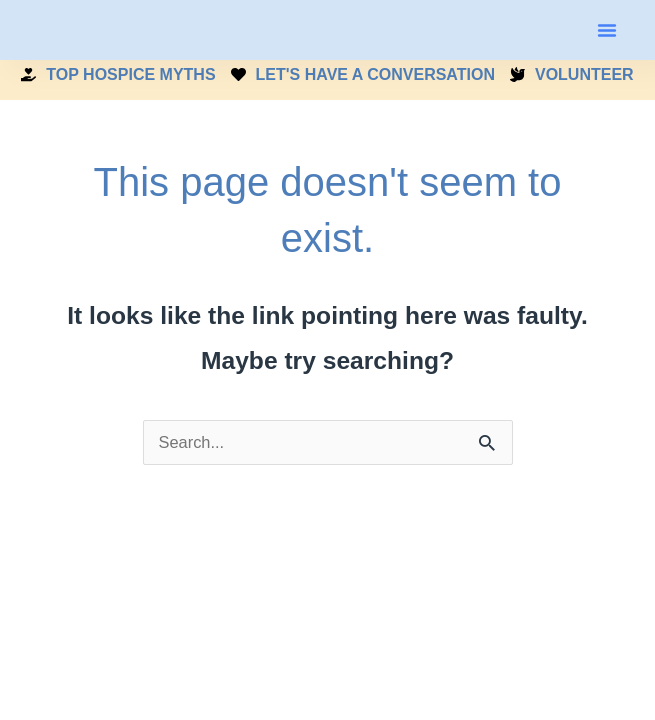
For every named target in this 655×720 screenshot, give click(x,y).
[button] (607, 30)
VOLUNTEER (572, 74)
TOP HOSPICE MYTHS (118, 74)
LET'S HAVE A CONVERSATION (363, 74)
